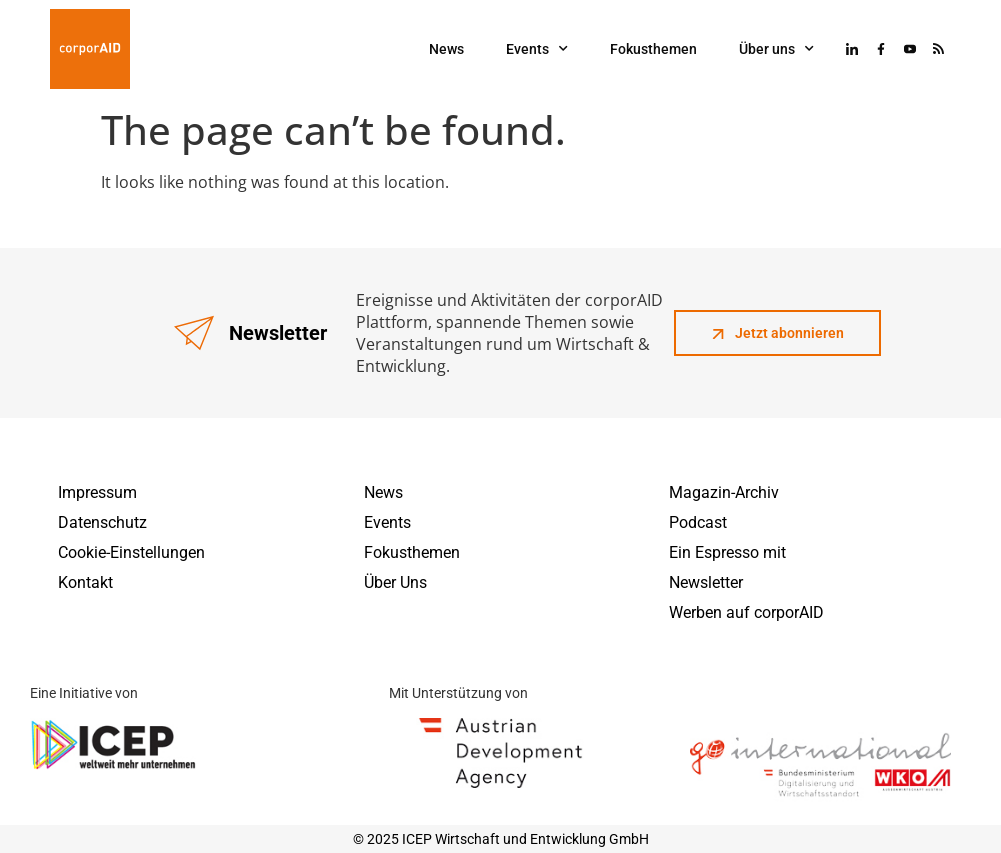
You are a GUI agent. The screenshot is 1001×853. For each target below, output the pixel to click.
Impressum (97, 492)
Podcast (698, 522)
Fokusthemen (653, 49)
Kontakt (85, 582)
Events (537, 49)
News (446, 49)
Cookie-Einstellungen (131, 552)
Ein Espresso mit (727, 552)
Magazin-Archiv (724, 492)
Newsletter (706, 582)
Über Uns (395, 582)
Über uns (776, 49)
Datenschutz (102, 522)
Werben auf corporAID (746, 612)
